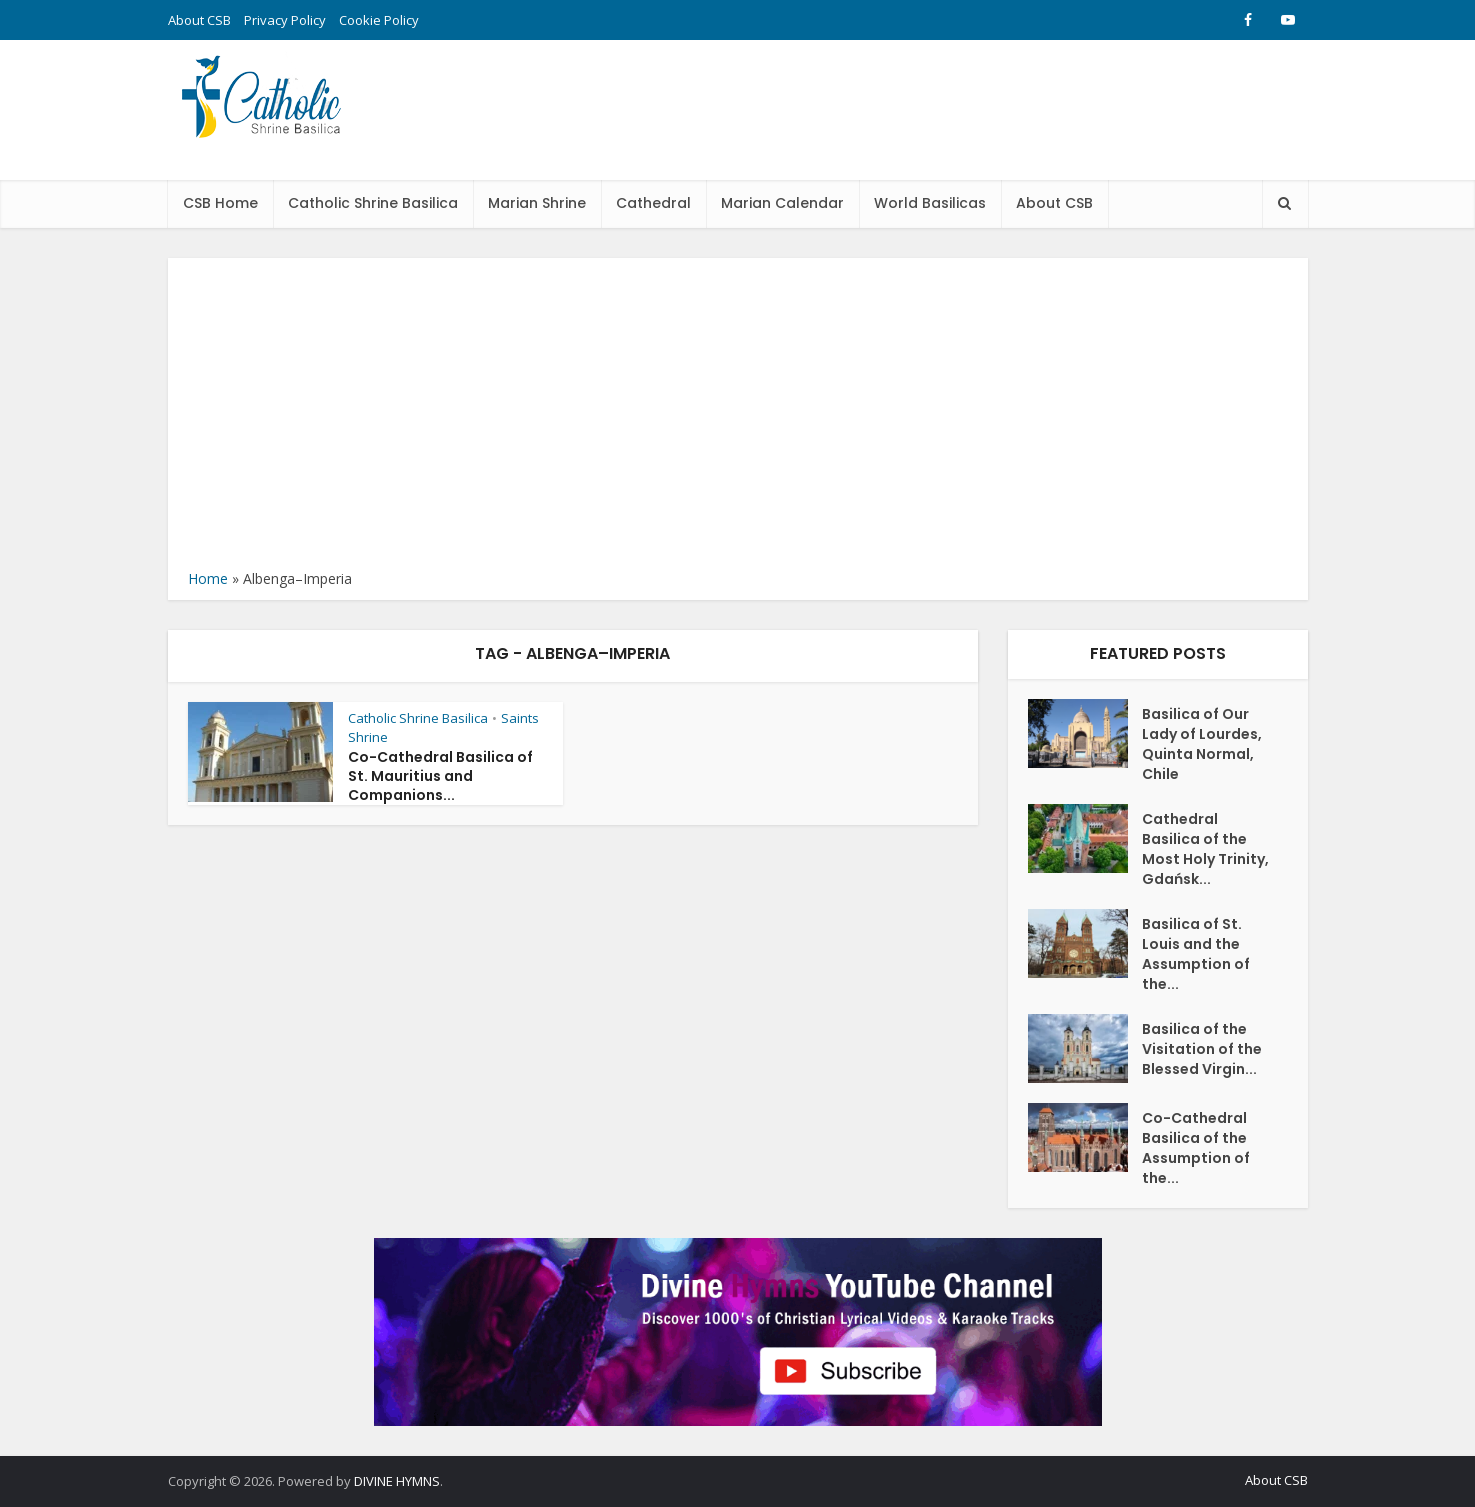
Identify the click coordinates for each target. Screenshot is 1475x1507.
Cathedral (653, 203)
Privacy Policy (285, 20)
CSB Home (220, 203)
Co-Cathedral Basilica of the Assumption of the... (1196, 1148)
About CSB (199, 20)
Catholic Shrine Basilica (373, 203)
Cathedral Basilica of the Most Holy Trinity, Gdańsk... (1205, 849)
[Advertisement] (738, 418)
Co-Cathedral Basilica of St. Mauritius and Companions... (440, 776)
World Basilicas (930, 203)
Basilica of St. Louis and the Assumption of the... (1196, 954)
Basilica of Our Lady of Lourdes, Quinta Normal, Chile (1202, 744)
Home (208, 578)
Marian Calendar (782, 203)
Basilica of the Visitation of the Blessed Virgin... (1202, 1049)
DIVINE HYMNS (397, 1481)
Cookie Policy (379, 20)
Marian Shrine (537, 203)
